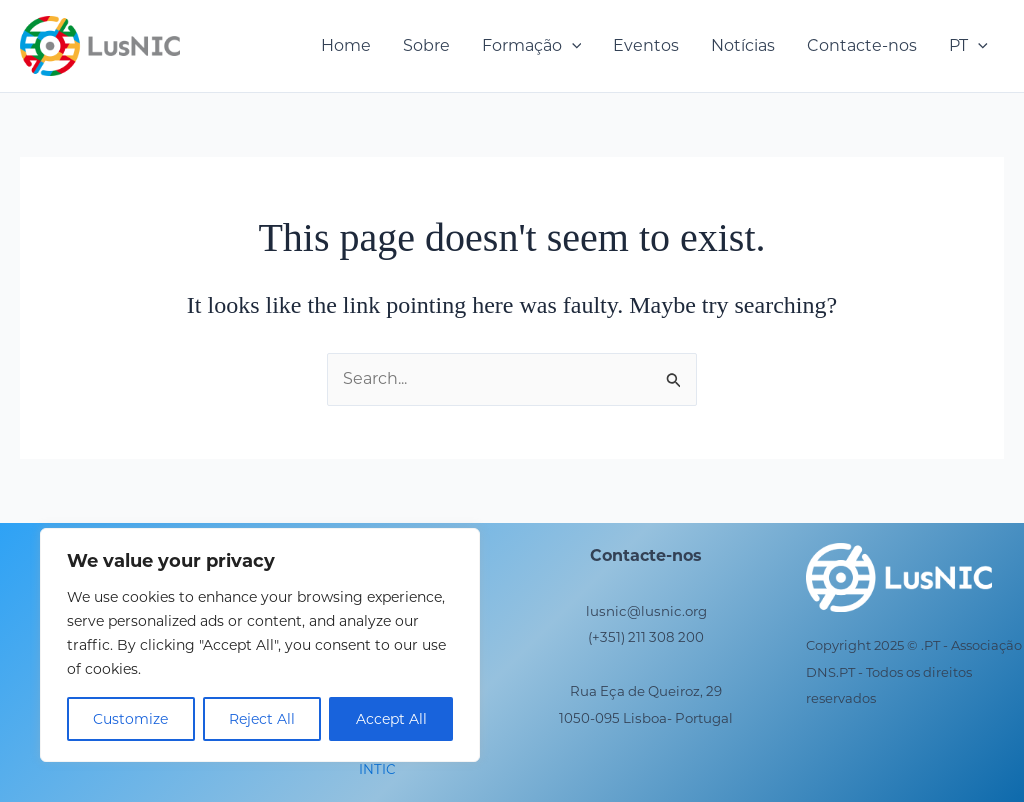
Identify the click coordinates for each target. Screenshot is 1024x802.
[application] (572, 46)
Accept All (391, 719)
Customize (130, 719)
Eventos (646, 45)
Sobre (426, 45)
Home (346, 45)
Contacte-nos (862, 45)
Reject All (262, 719)
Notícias (743, 45)
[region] (260, 645)
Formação (532, 46)
